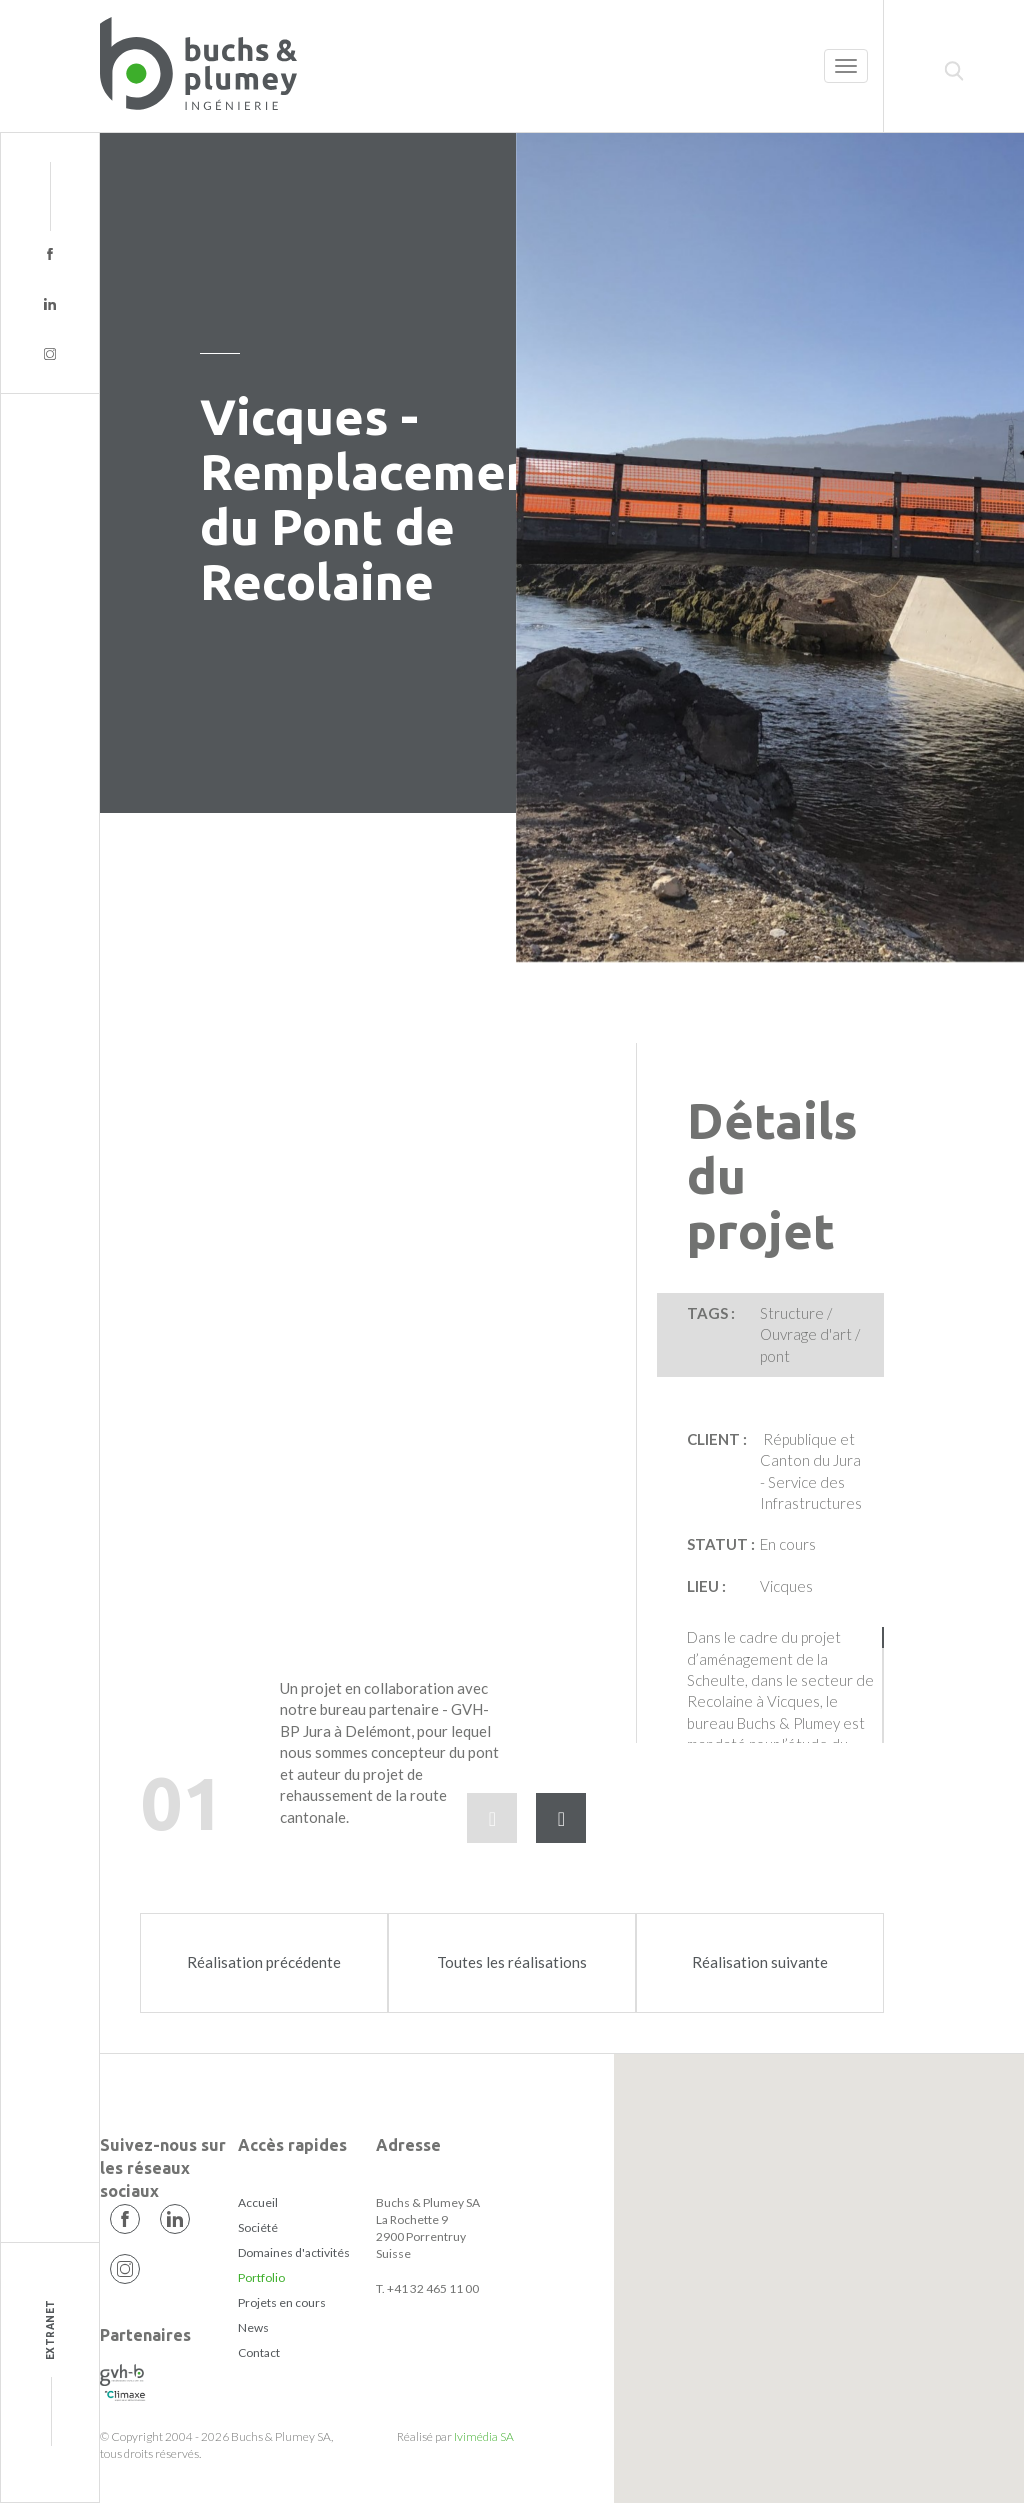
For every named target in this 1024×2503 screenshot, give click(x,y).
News (253, 2327)
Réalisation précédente (264, 1962)
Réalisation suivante (760, 1962)
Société (258, 2227)
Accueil (258, 2202)
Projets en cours (282, 2302)
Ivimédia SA (484, 2436)
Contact (259, 2352)
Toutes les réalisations (512, 1962)
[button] (818, 2256)
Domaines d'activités (294, 2252)
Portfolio (261, 2277)
